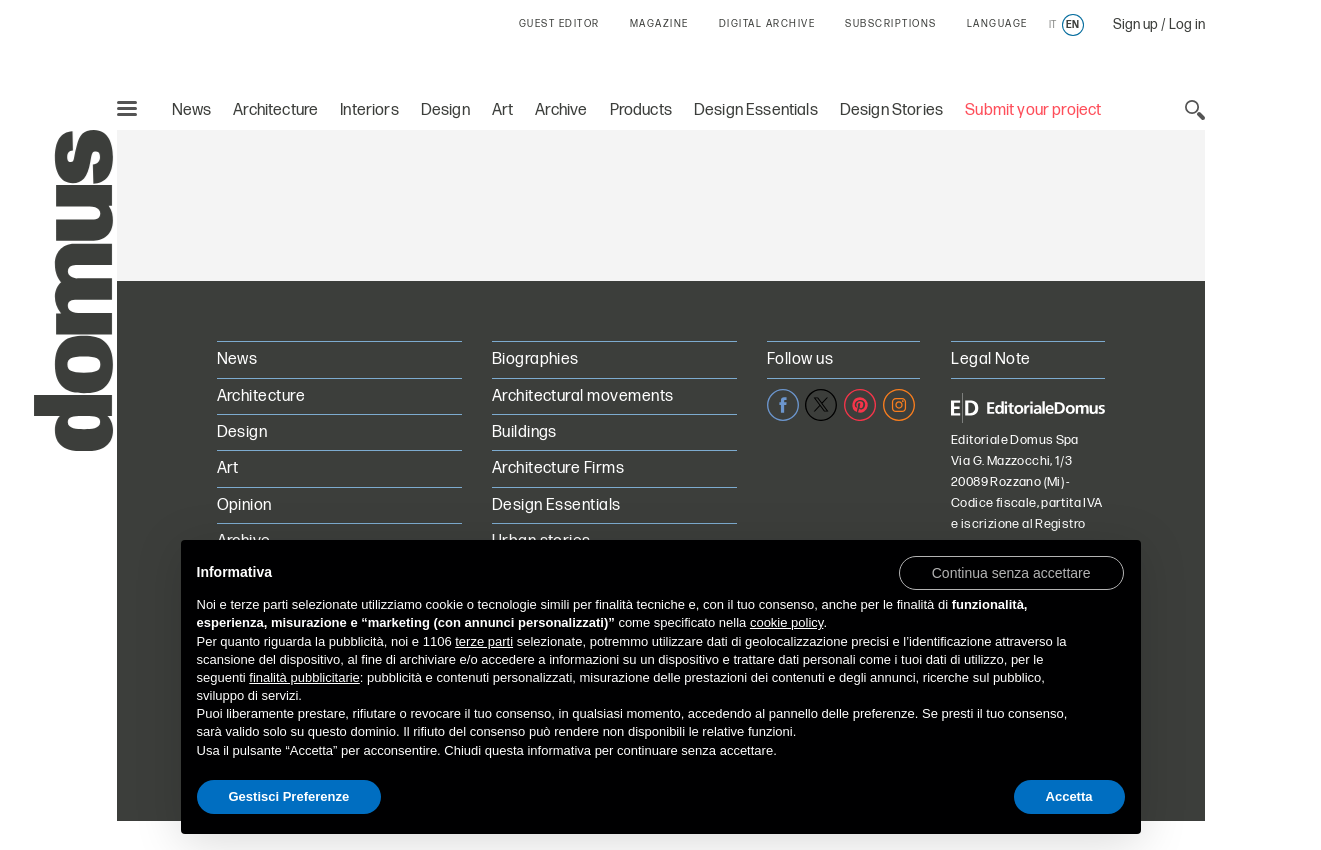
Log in (1187, 24)
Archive (561, 110)
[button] (1011, 572)
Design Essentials (756, 110)
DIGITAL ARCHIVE (767, 24)
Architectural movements (583, 396)
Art (503, 110)
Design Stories (891, 110)
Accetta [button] (1069, 796)
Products (641, 110)
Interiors (369, 110)
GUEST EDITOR (559, 24)
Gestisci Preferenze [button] (289, 796)
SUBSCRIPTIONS (891, 24)
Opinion (244, 505)
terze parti (484, 641)
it (1052, 25)
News (192, 110)
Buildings (524, 432)
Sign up (1135, 24)
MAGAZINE (659, 24)
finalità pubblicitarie (304, 677)
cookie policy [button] (786, 622)
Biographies (535, 359)
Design (445, 110)
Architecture (275, 110)
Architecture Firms (558, 468)
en (1072, 25)
